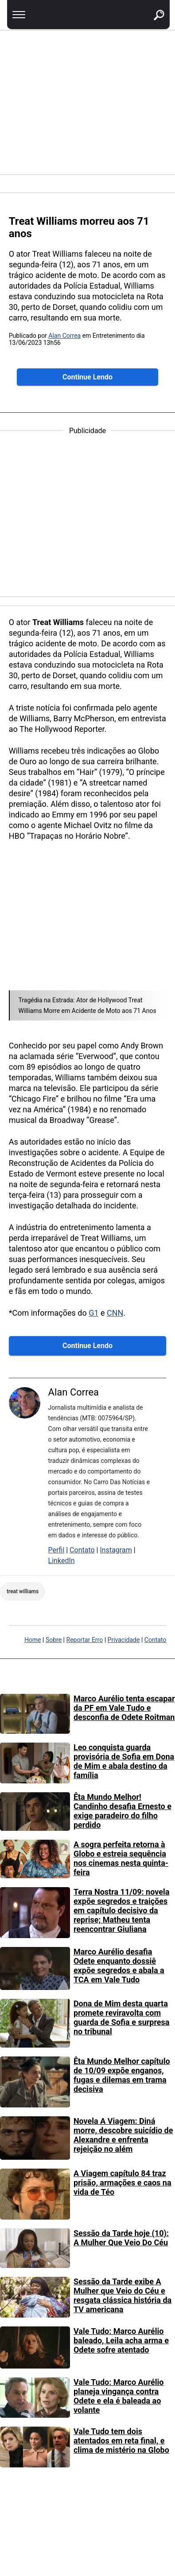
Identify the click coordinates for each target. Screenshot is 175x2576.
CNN (115, 1312)
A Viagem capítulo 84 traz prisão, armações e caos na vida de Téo (122, 2183)
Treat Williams (23, 1591)
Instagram (116, 1550)
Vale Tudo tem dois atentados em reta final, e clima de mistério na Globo (121, 2441)
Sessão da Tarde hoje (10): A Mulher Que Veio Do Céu (121, 2237)
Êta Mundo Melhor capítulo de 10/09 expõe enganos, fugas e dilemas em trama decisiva (122, 2075)
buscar (148, 4)
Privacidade (124, 1639)
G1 (93, 1312)
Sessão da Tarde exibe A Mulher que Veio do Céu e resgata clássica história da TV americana (122, 2295)
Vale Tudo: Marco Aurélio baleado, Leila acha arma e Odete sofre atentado (121, 2340)
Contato (82, 1550)
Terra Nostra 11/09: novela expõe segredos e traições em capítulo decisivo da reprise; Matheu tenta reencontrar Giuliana (121, 1910)
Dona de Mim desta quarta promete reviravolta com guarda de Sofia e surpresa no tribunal (122, 2017)
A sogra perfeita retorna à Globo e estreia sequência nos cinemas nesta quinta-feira (121, 1858)
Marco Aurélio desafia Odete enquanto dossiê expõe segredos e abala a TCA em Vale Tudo (119, 1965)
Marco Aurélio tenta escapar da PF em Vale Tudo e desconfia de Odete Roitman (124, 1708)
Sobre (54, 1639)
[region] (87, 101)
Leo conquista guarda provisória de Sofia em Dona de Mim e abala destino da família (124, 1761)
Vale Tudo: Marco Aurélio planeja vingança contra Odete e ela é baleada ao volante (119, 2396)
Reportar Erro (84, 1639)
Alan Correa (64, 335)
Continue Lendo (87, 377)
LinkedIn (61, 1560)
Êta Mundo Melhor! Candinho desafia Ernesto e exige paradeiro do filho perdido (122, 1810)
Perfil (56, 1550)
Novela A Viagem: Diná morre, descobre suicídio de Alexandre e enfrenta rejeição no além (123, 2135)
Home (32, 1639)
